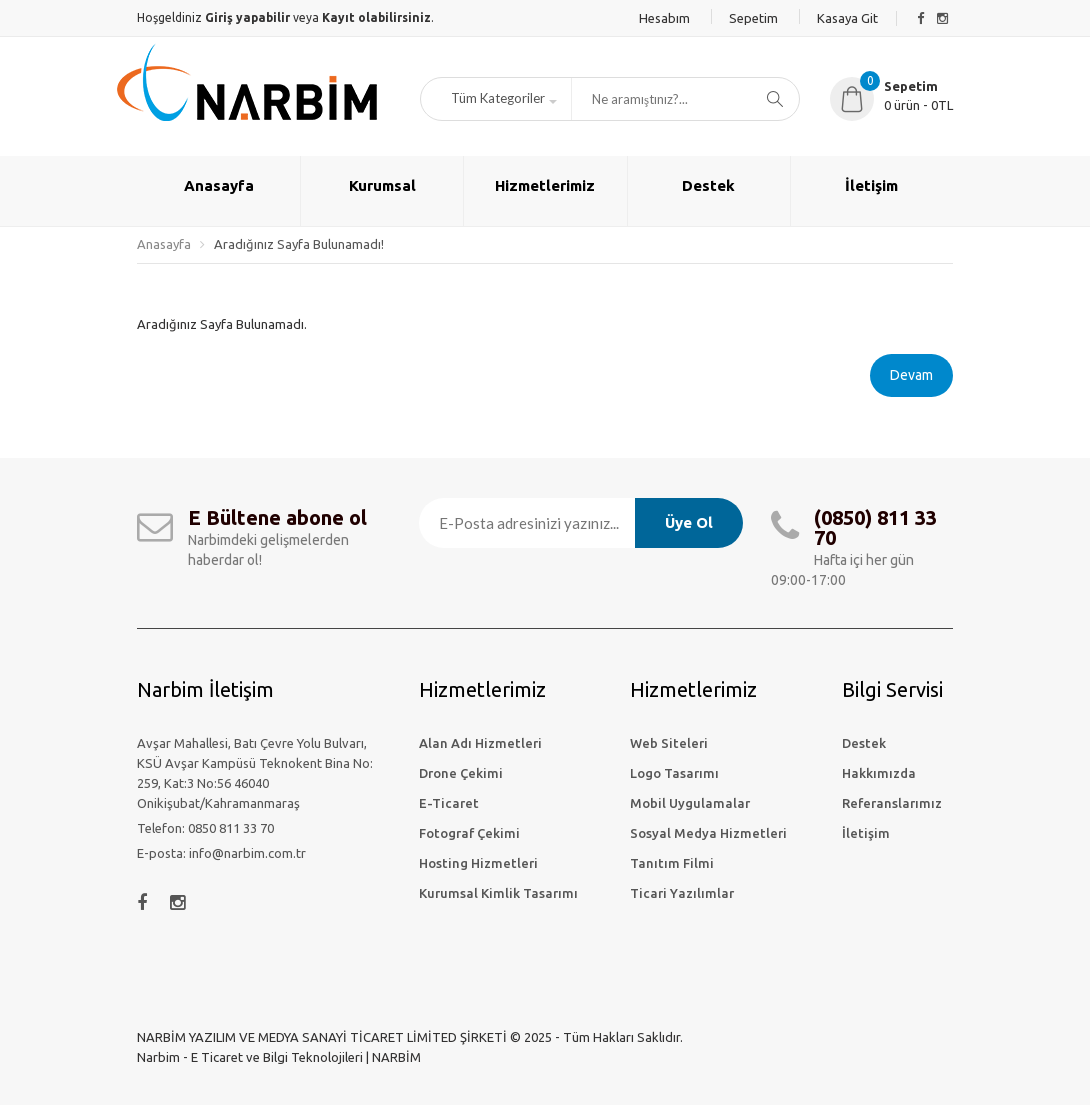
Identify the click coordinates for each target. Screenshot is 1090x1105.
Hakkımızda (879, 773)
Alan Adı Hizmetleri (480, 743)
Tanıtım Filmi (672, 863)
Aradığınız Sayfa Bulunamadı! (299, 244)
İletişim (866, 833)
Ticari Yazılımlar (682, 893)
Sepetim (753, 18)
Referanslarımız (892, 803)
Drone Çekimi (461, 773)
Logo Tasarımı (674, 773)
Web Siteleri (669, 743)
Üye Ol (689, 522)
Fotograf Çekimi (469, 833)
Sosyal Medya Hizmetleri (708, 833)
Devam (911, 375)
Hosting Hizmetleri (478, 863)
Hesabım (664, 18)
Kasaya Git (847, 18)
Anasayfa (164, 244)
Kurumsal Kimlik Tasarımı (498, 893)
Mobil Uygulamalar (690, 803)
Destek (864, 743)
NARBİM (396, 1057)
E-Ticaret (449, 803)
